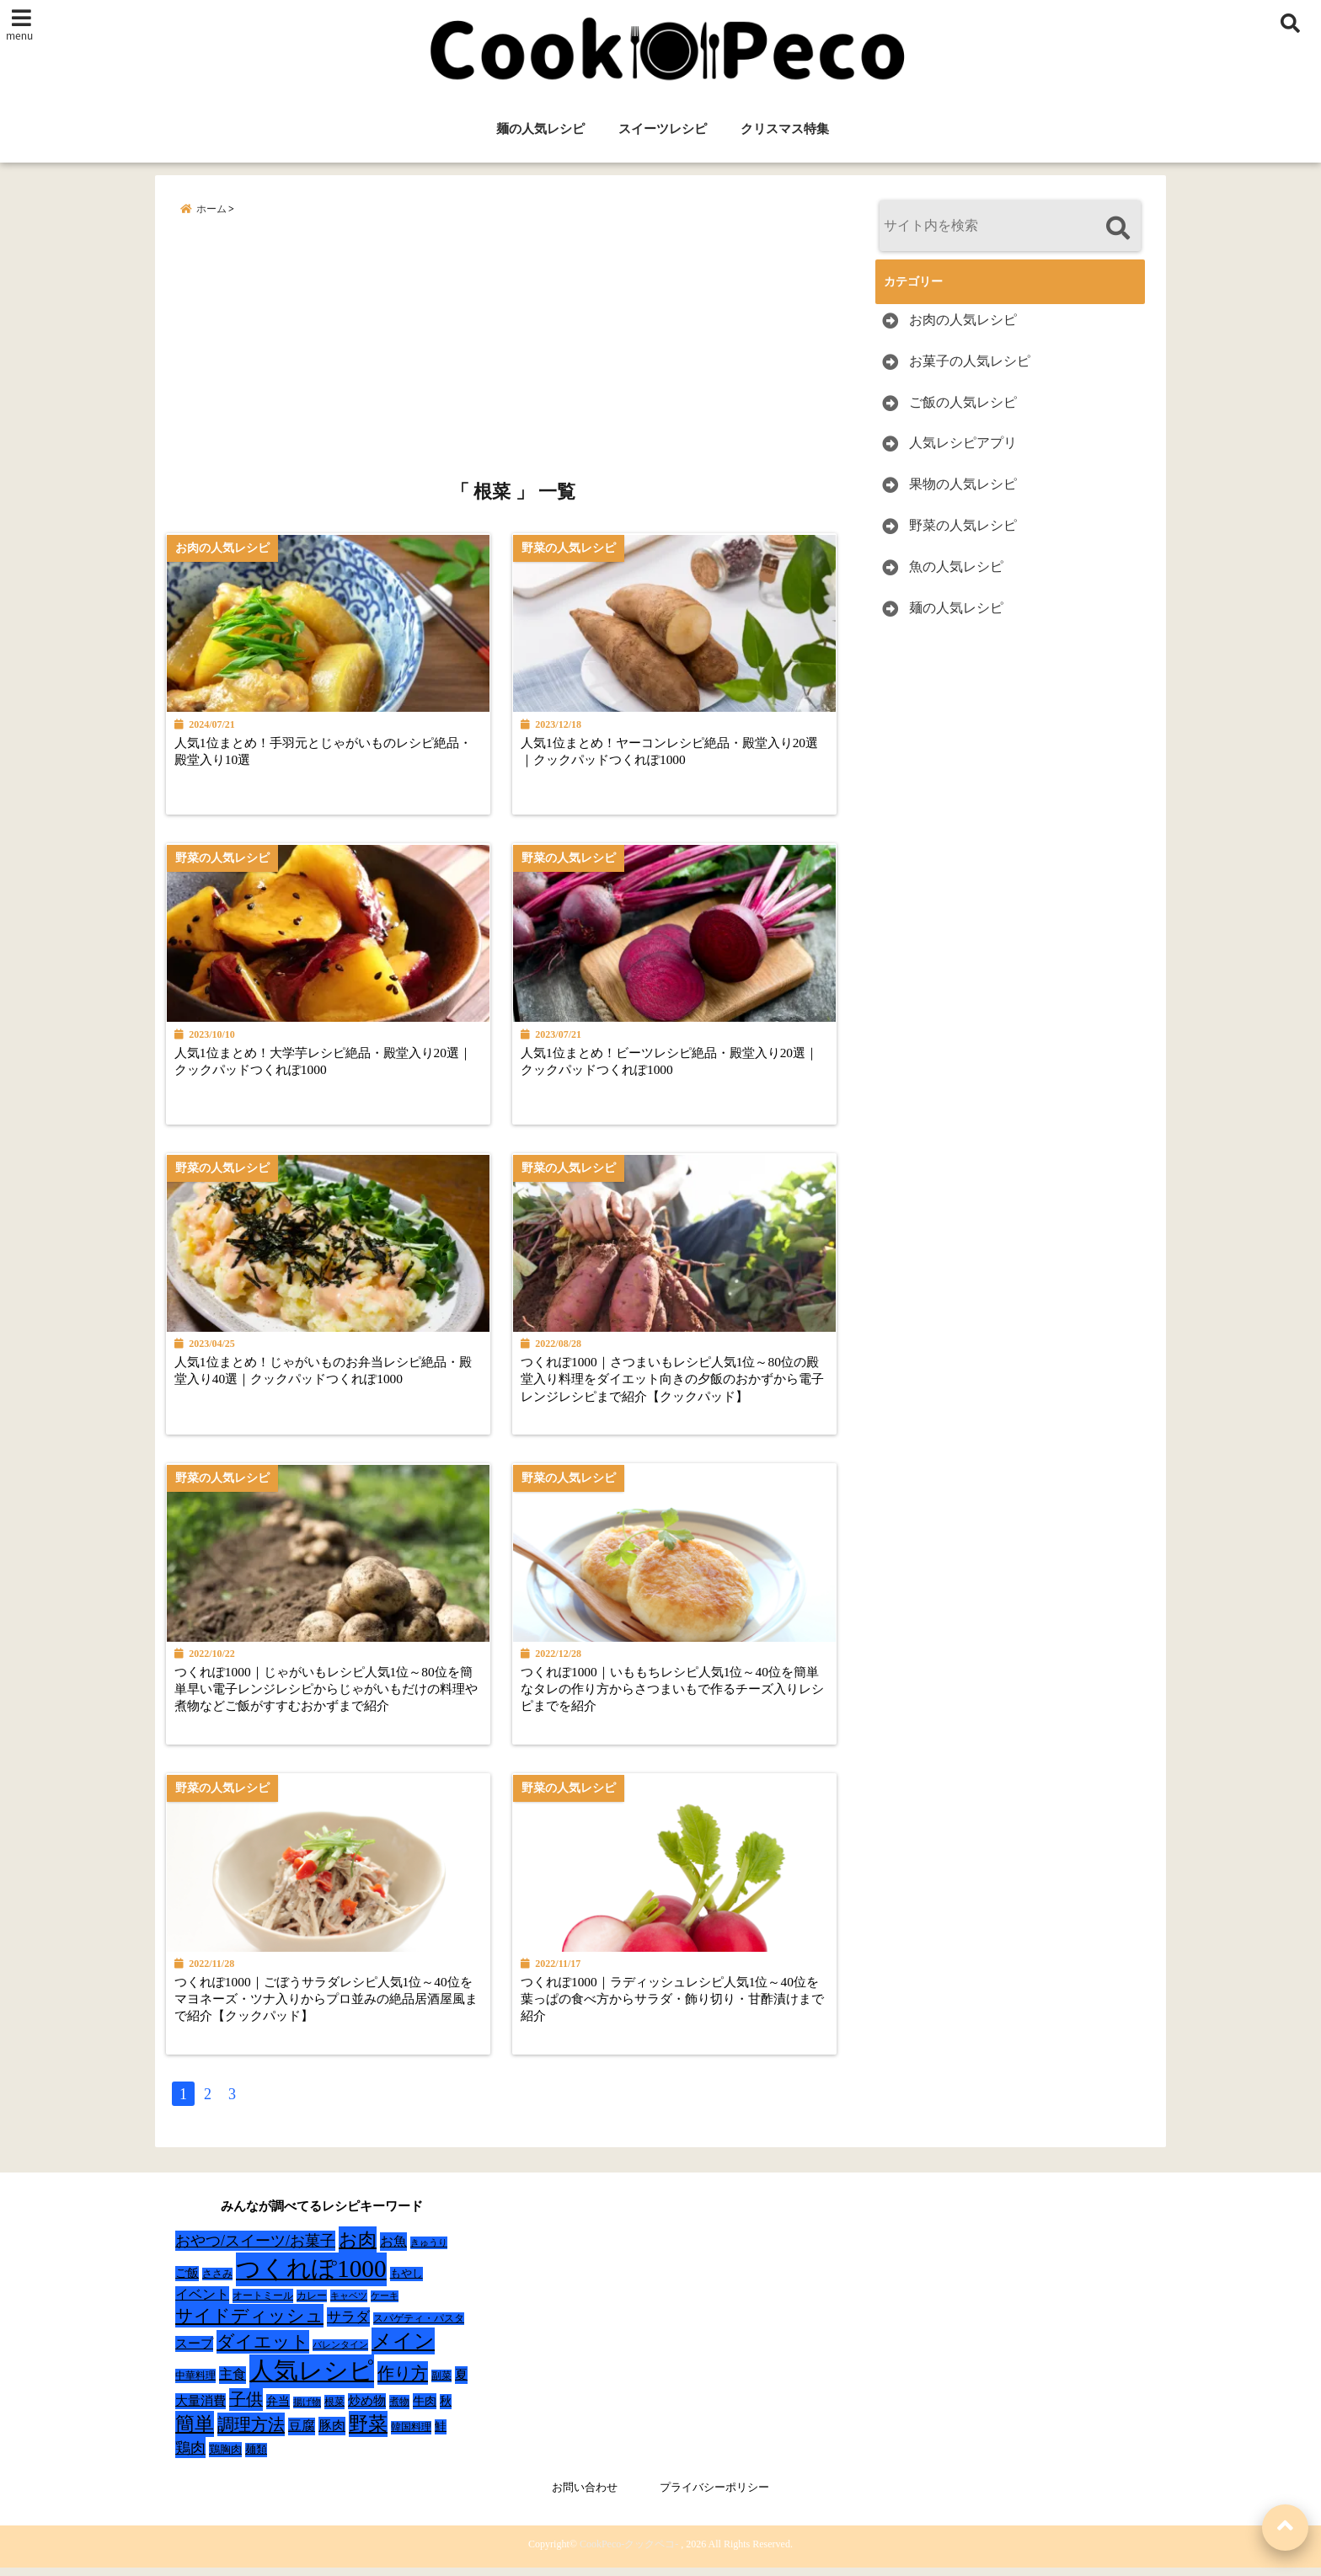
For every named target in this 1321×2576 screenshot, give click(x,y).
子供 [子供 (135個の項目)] (246, 2408)
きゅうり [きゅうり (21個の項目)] (428, 2252)
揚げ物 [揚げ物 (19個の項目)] (307, 2411)
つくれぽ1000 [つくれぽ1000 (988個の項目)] (311, 2277)
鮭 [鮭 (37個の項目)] (441, 2435)
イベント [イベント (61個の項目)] (202, 2303)
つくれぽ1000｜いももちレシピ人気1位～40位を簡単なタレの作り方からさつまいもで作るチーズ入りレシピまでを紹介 (680, 1695)
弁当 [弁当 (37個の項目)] (278, 2410)
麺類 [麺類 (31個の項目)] (256, 2458)
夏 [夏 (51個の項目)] (461, 2383)
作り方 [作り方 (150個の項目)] (402, 2382)
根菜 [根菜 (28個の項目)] (334, 2411)
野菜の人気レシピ (963, 525)
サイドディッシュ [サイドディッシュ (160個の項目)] (249, 2325)
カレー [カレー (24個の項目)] (312, 2305)
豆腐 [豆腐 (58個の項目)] (301, 2435)
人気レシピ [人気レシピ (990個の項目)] (311, 2379)
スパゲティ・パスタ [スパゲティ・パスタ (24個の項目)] (418, 2327)
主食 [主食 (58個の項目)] (232, 2383)
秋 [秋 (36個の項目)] (446, 2410)
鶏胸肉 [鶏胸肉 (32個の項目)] (225, 2458)
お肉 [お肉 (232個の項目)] (358, 2248)
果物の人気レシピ (963, 485)
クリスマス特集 (785, 129)
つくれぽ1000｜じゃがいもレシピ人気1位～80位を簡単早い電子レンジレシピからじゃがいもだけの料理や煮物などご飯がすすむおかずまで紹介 (330, 1695)
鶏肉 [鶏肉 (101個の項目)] (190, 2457)
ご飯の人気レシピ (963, 402)
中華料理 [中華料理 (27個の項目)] (195, 2385)
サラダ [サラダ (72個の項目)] (348, 2326)
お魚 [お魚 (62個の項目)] (393, 2250)
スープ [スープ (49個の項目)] (194, 2353)
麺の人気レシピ (540, 129)
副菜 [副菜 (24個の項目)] (441, 2385)
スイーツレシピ (662, 129)
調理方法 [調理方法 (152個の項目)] (251, 2433)
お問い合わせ (585, 2496)
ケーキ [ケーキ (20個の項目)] (384, 2305)
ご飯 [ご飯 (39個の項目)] (187, 2282)
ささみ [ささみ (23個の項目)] (217, 2283)
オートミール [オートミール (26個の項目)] (263, 2305)
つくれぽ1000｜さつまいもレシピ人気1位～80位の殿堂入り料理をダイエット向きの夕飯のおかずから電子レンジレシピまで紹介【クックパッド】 (680, 1383)
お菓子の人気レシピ (969, 361)
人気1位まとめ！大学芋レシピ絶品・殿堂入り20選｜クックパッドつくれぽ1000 (329, 1062)
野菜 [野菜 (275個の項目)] (368, 2433)
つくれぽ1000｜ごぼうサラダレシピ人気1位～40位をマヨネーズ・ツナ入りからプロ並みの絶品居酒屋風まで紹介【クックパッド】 (330, 2006)
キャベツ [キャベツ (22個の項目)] (348, 2305)
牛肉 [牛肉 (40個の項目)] (424, 2410)
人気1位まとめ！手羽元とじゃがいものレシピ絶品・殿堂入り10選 (323, 751)
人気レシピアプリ (963, 443)
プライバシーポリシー (714, 2496)
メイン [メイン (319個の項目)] (403, 2350)
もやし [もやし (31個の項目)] (406, 2282)
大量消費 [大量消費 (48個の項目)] (200, 2410)
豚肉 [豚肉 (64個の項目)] (331, 2435)
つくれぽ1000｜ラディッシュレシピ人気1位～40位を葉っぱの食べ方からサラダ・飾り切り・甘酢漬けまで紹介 (680, 2006)
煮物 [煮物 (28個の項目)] (399, 2411)
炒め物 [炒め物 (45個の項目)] (367, 2410)
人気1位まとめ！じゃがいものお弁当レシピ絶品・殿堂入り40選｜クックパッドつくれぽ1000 (329, 1374)
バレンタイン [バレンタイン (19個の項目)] (340, 2354)
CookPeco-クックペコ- (629, 2552)
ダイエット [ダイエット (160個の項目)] (263, 2351)
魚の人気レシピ (956, 566)
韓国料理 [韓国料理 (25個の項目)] (411, 2436)
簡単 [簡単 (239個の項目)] (194, 2433)
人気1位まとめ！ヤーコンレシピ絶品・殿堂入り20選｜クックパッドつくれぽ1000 (680, 751)
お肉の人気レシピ (963, 320)
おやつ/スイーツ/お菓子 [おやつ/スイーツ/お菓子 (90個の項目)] (255, 2250)
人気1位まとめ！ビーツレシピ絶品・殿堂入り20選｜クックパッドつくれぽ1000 (680, 1062)
